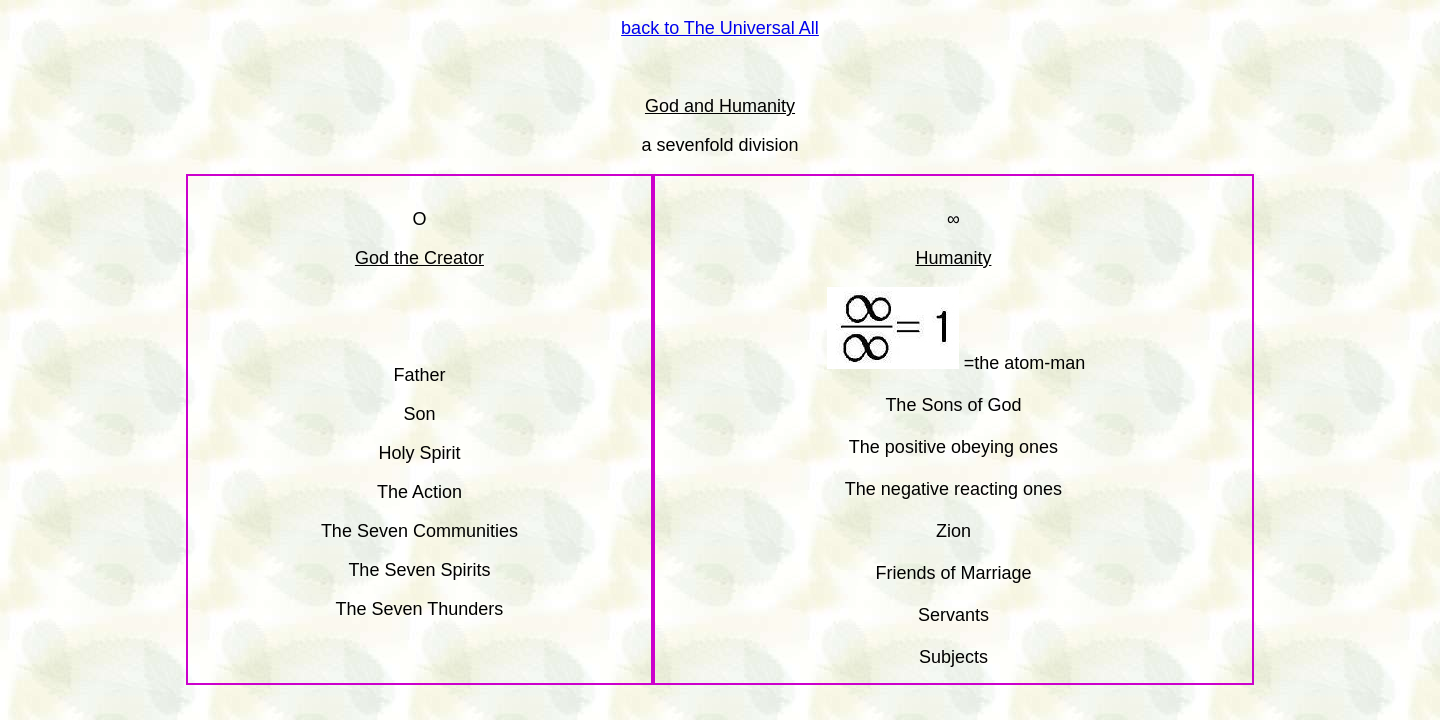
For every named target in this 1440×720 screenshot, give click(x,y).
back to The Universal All (720, 28)
